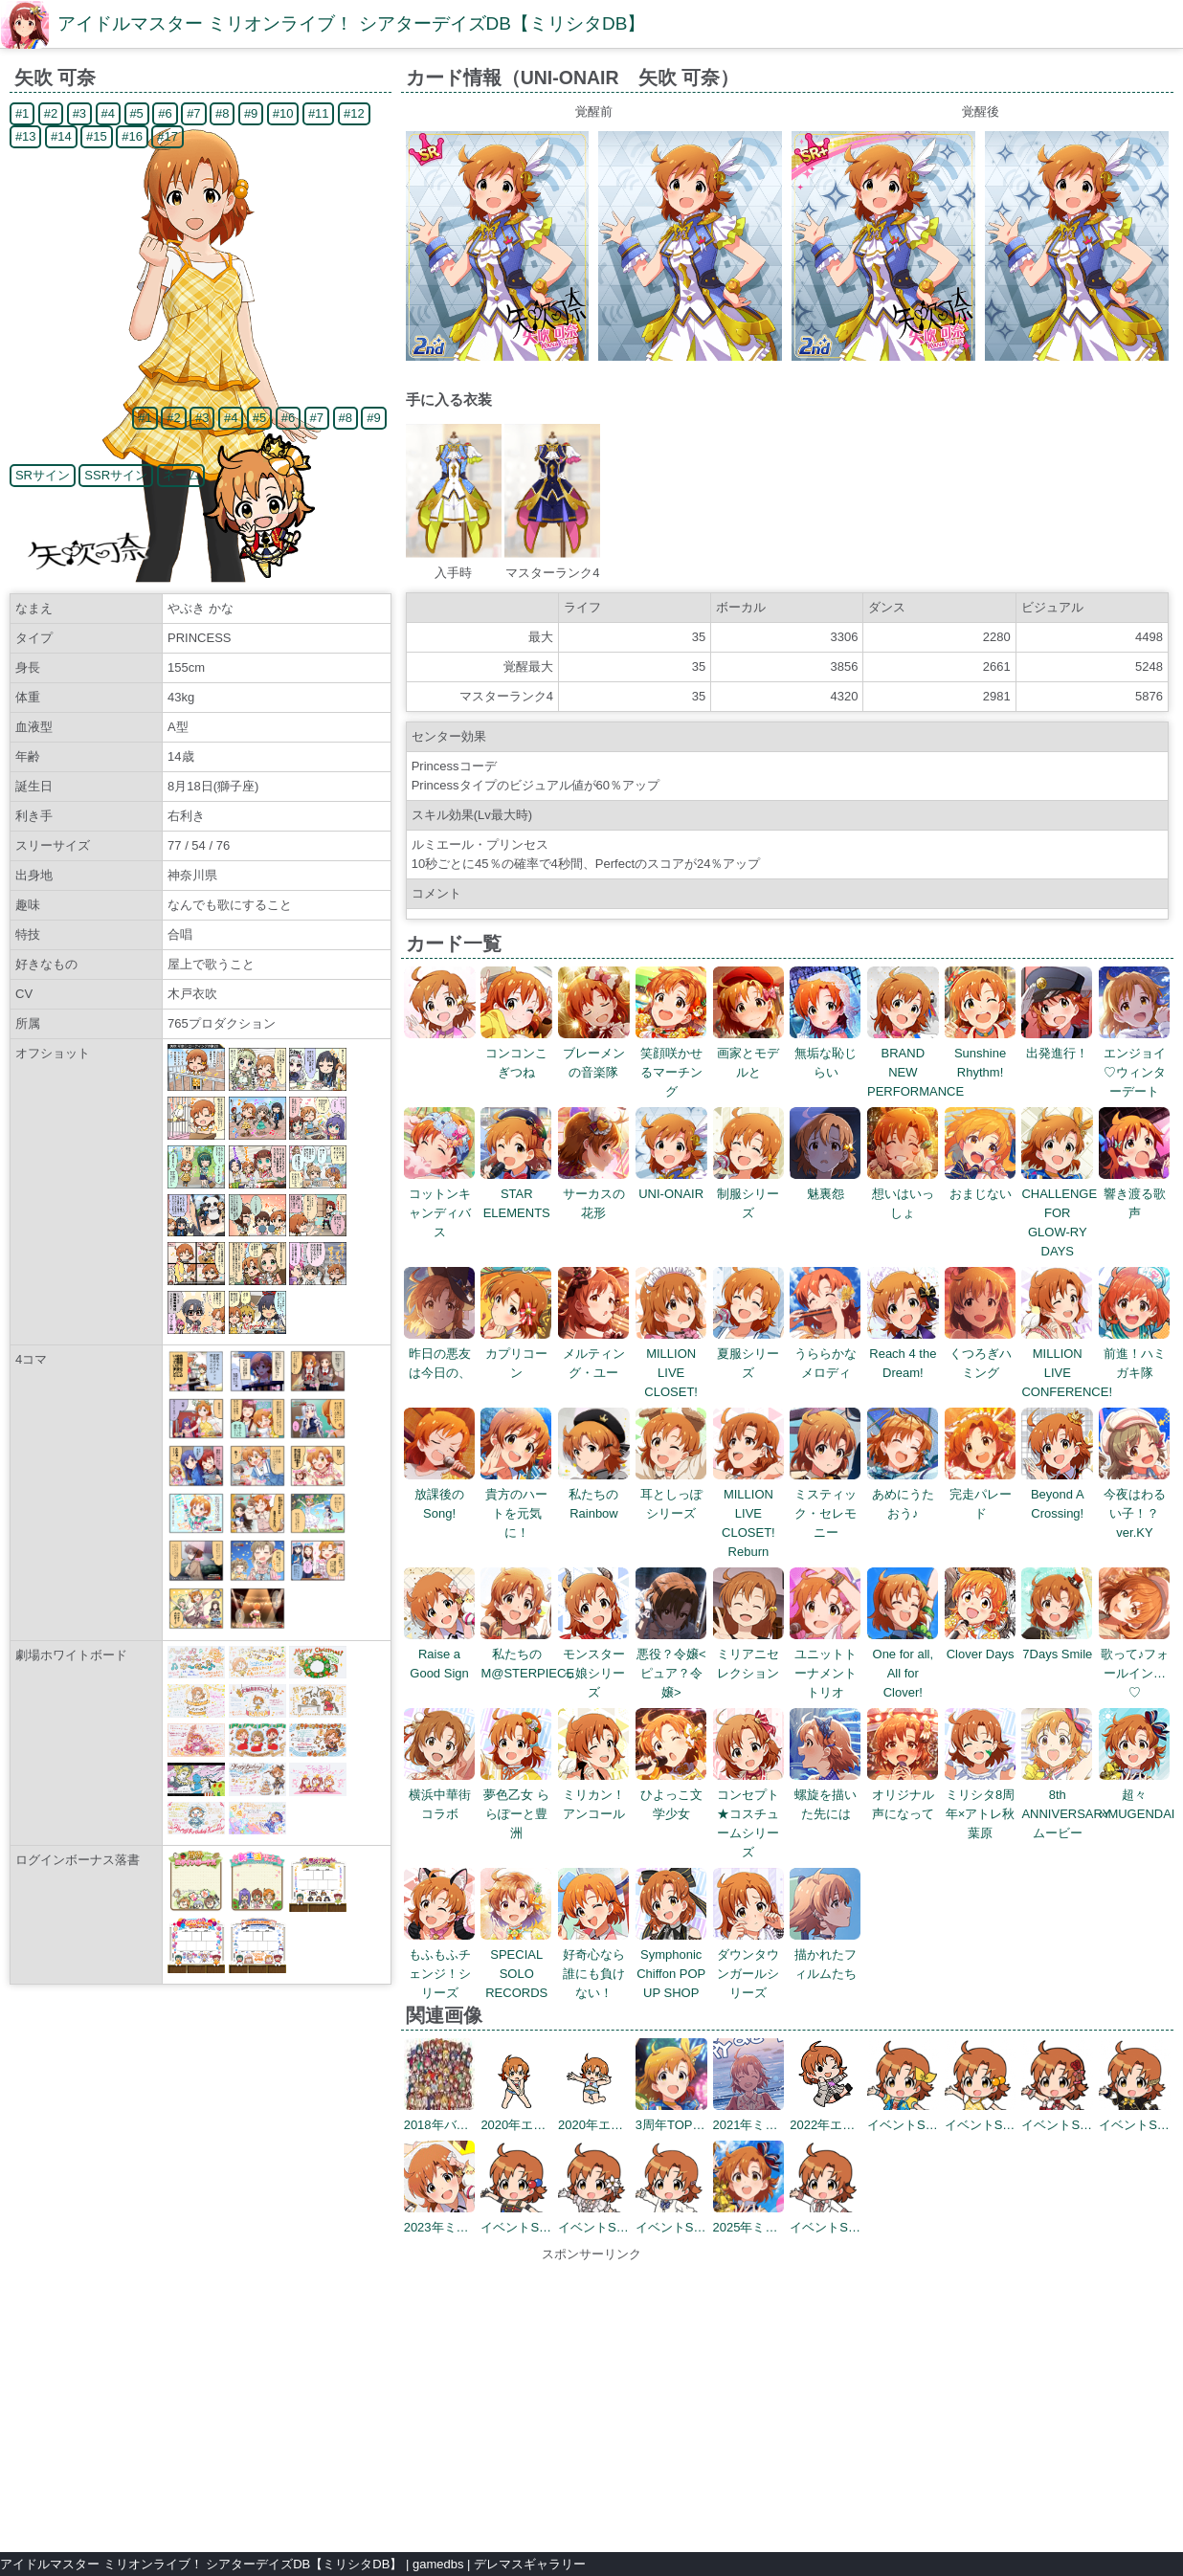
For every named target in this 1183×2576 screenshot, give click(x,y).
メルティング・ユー (594, 1353)
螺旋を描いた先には (825, 1794)
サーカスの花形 (594, 1193)
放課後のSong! (440, 1494)
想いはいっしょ (903, 1193)
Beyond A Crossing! (1057, 1494)
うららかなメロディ (825, 1353)
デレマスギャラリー (530, 2564)
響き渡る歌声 (1135, 1193)
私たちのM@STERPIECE (527, 1654)
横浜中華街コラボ (440, 1794)
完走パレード (980, 1494)
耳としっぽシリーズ (671, 1494)
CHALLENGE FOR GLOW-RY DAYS (1059, 1212)
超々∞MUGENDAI (1136, 1794)
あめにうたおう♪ (903, 1494)
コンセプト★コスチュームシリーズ (749, 1813)
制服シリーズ (749, 1193)
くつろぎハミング (980, 1353)
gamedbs (438, 2564)
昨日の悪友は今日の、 (440, 1353)
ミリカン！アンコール (594, 1794)
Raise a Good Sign (440, 1654)
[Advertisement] (591, 2398)
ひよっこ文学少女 (671, 1794)
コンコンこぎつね (516, 1053)
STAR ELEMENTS (516, 1193)
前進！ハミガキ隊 (1135, 1353)
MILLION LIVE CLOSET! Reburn (749, 1513)
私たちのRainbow (594, 1494)
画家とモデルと (749, 1053)
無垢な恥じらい (825, 1053)
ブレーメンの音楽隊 (594, 1053)
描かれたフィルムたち (825, 1954)
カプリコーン (516, 1353)
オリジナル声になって (903, 1794)
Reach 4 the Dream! (903, 1353)
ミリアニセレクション (749, 1654)
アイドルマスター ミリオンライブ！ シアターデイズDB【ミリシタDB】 (351, 23)
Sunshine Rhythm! (980, 1053)
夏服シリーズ (749, 1353)
